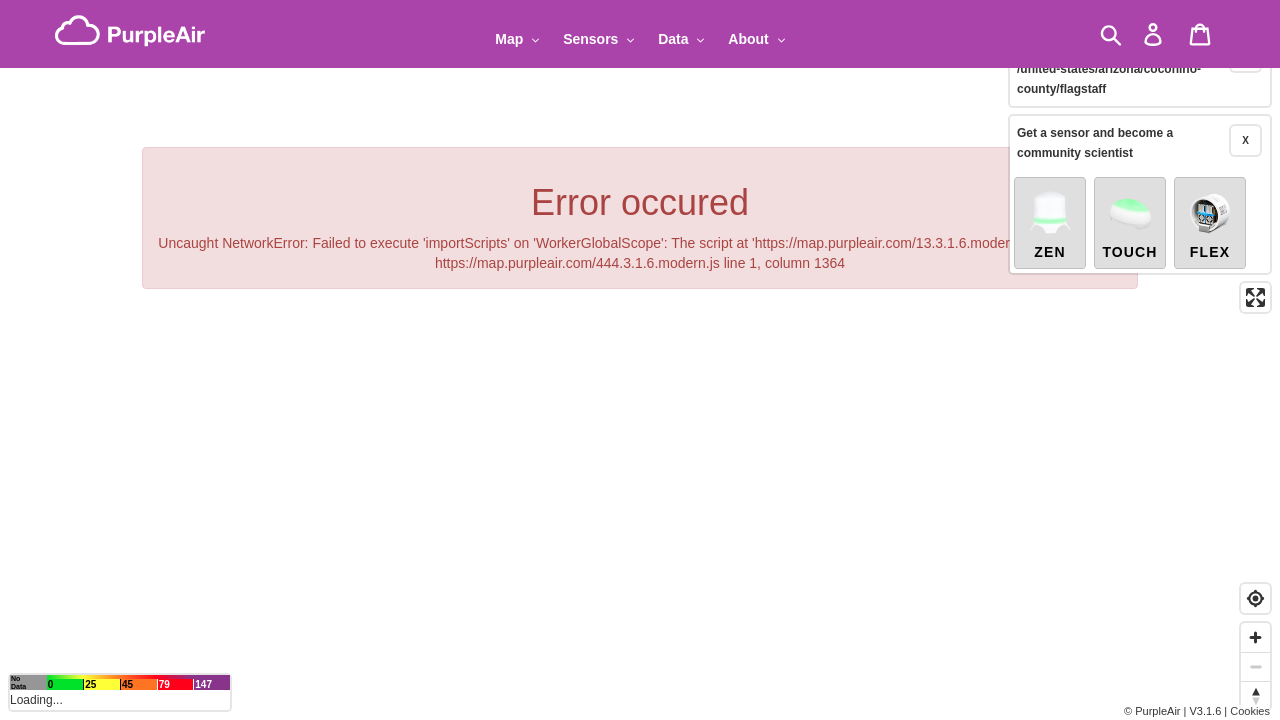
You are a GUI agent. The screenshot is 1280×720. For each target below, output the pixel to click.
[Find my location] (1255, 598)
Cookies (1250, 711)
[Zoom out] (1255, 666)
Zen (1050, 202)
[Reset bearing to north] (1255, 695)
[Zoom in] (1255, 637)
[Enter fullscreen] (1255, 275)
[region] (640, 360)
